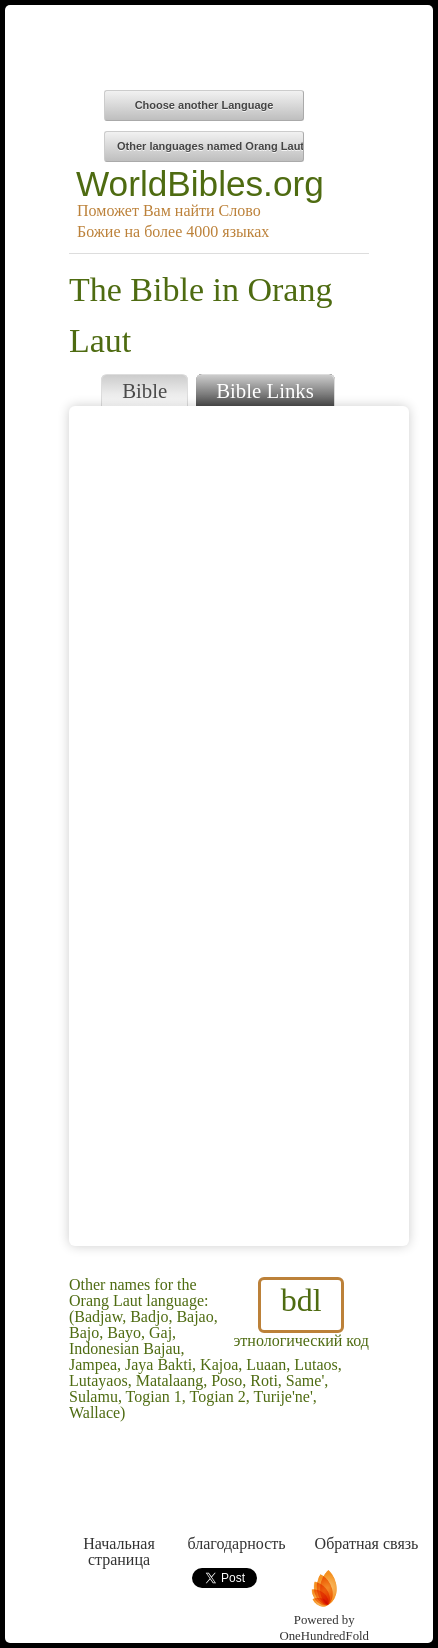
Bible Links (265, 390)
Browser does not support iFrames (239, 826)
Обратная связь (366, 1506)
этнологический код (301, 1313)
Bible (144, 390)
